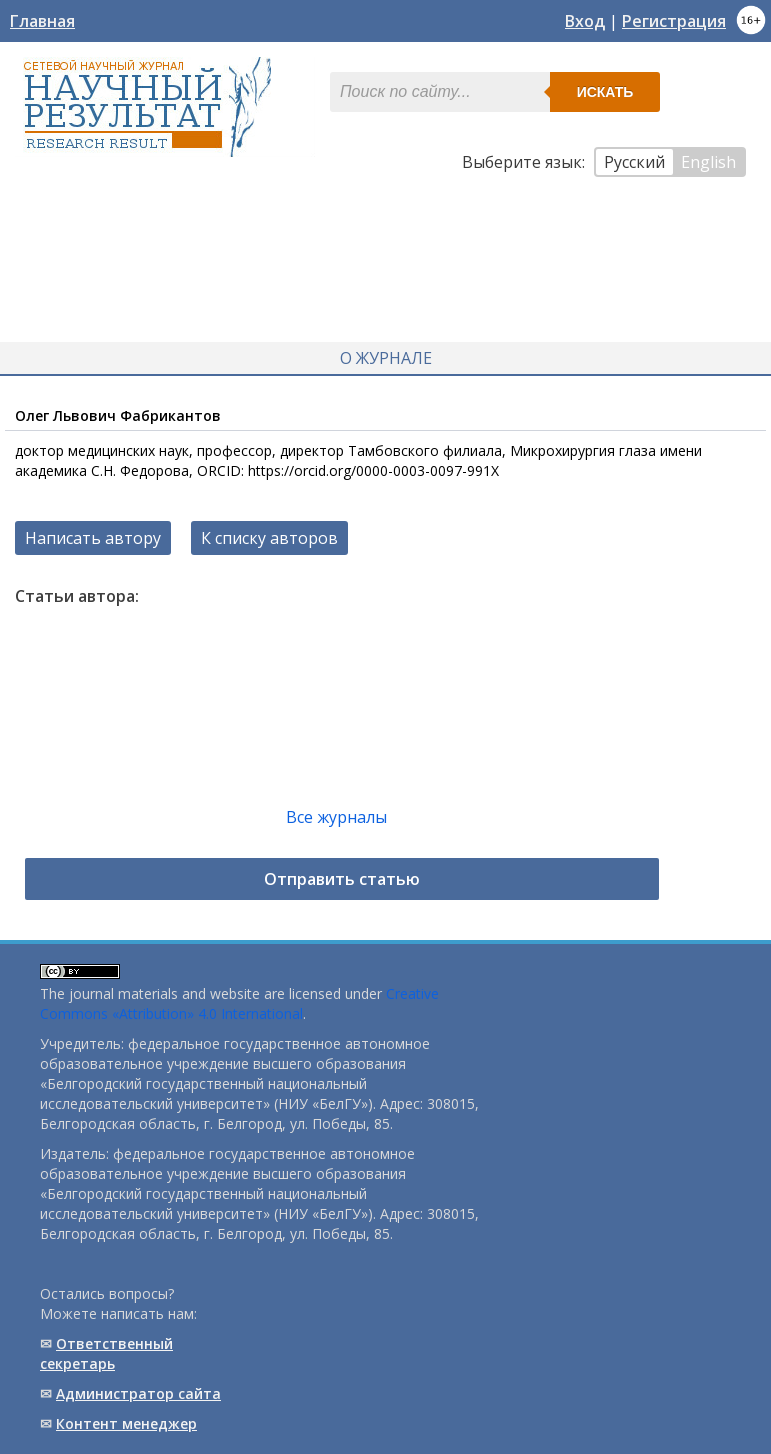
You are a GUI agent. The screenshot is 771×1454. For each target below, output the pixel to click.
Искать (605, 92)
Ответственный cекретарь (106, 1353)
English (708, 162)
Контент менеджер (126, 1423)
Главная (42, 21)
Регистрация (674, 21)
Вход (585, 21)
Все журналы (336, 817)
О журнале (386, 358)
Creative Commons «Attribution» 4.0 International (239, 1003)
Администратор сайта (138, 1393)
